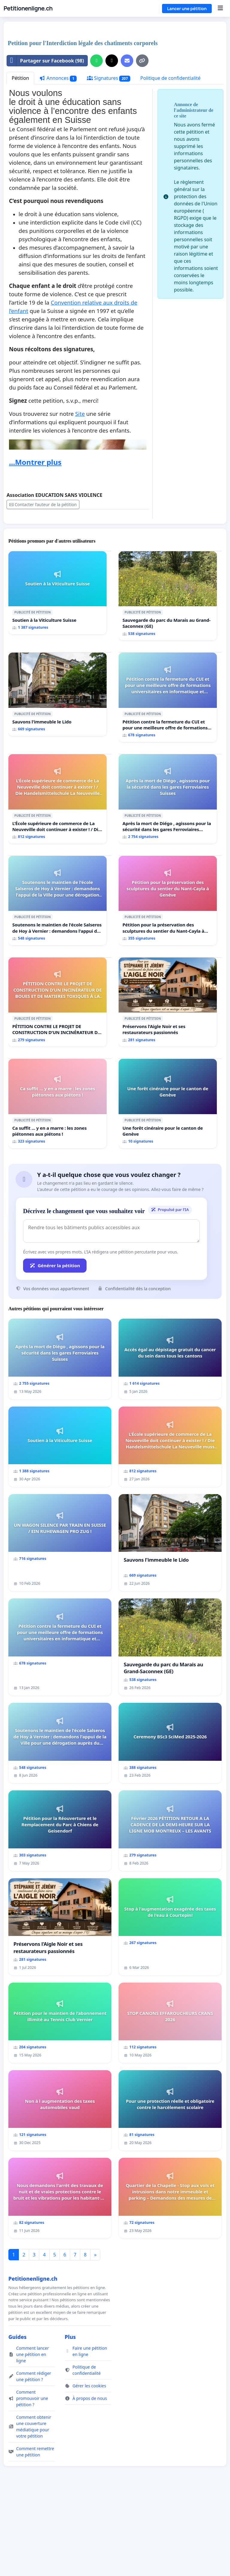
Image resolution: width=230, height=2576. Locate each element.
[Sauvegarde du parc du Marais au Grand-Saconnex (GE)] (168, 596)
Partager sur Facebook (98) (45, 60)
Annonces (58, 78)
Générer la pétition (55, 1265)
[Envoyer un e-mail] (127, 60)
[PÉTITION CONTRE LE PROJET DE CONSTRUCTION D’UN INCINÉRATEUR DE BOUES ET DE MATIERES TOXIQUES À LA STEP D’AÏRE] (57, 1002)
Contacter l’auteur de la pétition (43, 504)
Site (80, 413)
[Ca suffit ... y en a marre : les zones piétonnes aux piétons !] (57, 1103)
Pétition (20, 78)
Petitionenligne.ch (28, 8)
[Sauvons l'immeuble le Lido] (57, 694)
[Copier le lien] (142, 60)
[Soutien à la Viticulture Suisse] (57, 593)
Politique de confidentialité (170, 78)
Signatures (108, 78)
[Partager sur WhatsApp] (96, 60)
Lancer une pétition (187, 8)
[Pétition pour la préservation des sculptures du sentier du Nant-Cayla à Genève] (168, 900)
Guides (17, 2336)
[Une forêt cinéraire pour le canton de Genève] (168, 1103)
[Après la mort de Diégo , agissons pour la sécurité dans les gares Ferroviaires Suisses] (168, 799)
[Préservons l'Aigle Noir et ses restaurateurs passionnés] (168, 1002)
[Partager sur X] (111, 60)
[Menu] (220, 8)
